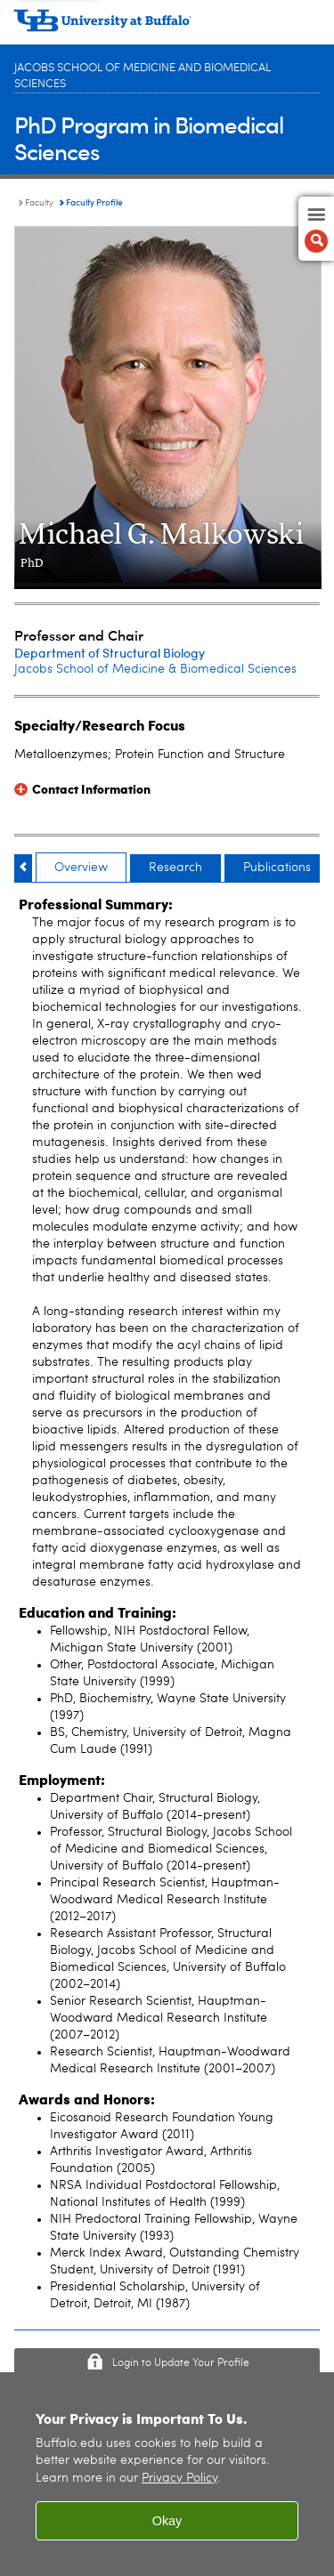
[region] (167, 2474)
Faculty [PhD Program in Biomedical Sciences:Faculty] (39, 202)
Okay (167, 2521)
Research (175, 867)
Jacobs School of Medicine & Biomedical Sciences (155, 669)
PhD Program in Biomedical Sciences (148, 137)
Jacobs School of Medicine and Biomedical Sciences (142, 76)
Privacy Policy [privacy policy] (179, 2478)
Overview (81, 867)
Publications (277, 867)
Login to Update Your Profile (180, 2363)
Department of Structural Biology (109, 652)
